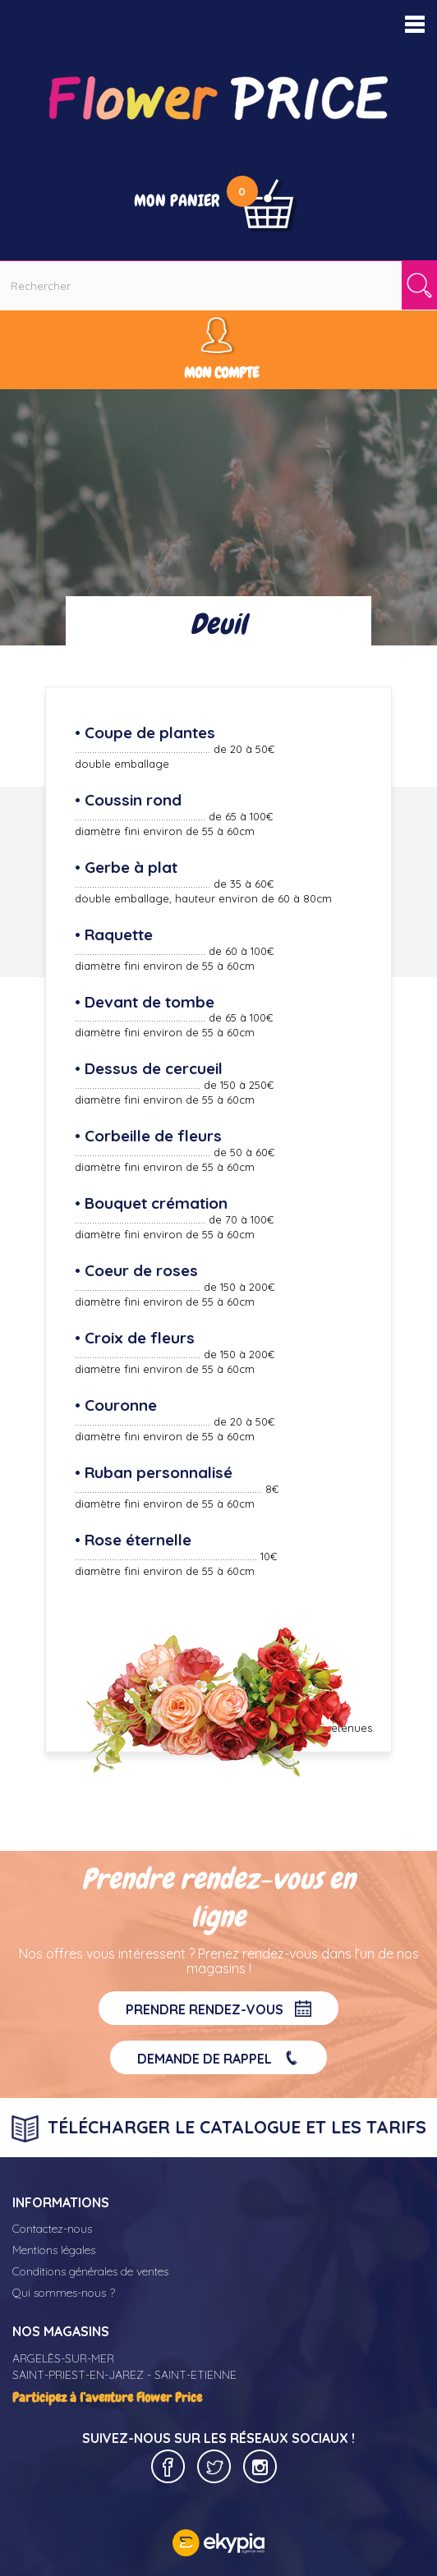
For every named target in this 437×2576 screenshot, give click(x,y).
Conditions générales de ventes (90, 2271)
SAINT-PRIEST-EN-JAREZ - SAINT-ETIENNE (124, 2374)
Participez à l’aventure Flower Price (107, 2397)
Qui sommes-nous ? (63, 2292)
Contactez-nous (52, 2228)
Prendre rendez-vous (218, 2009)
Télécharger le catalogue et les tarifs (219, 2128)
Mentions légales (53, 2250)
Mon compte (221, 372)
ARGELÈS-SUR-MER (63, 2358)
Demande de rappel (218, 2058)
